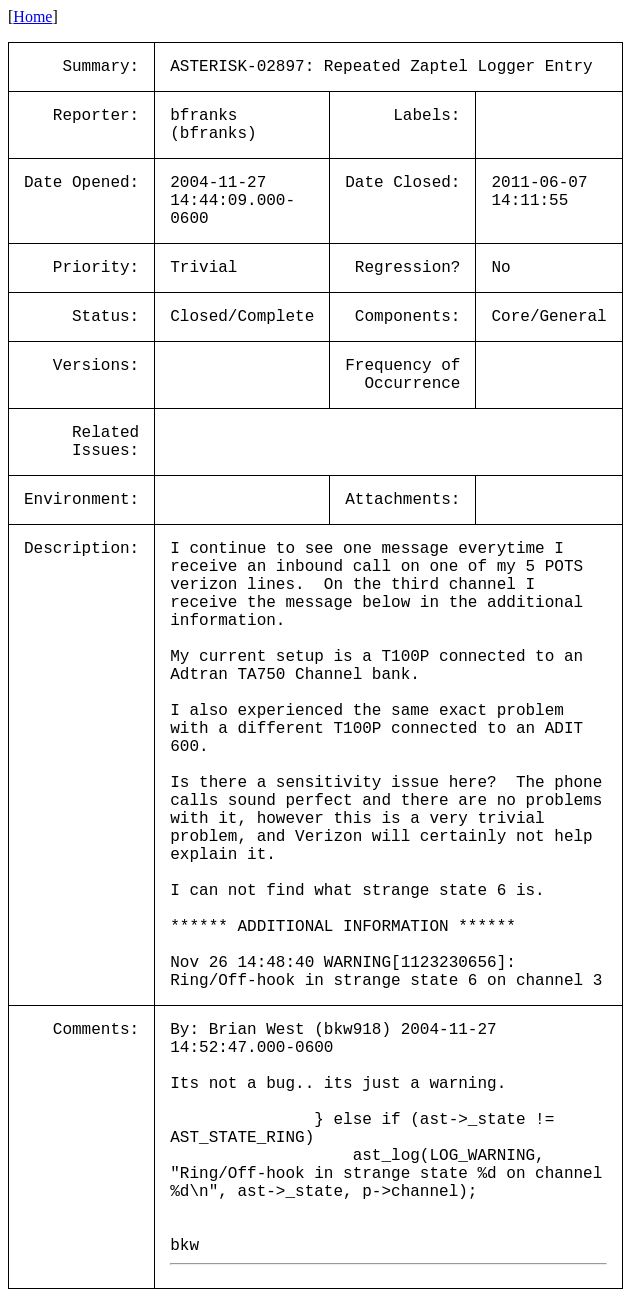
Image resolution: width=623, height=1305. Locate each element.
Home (32, 16)
